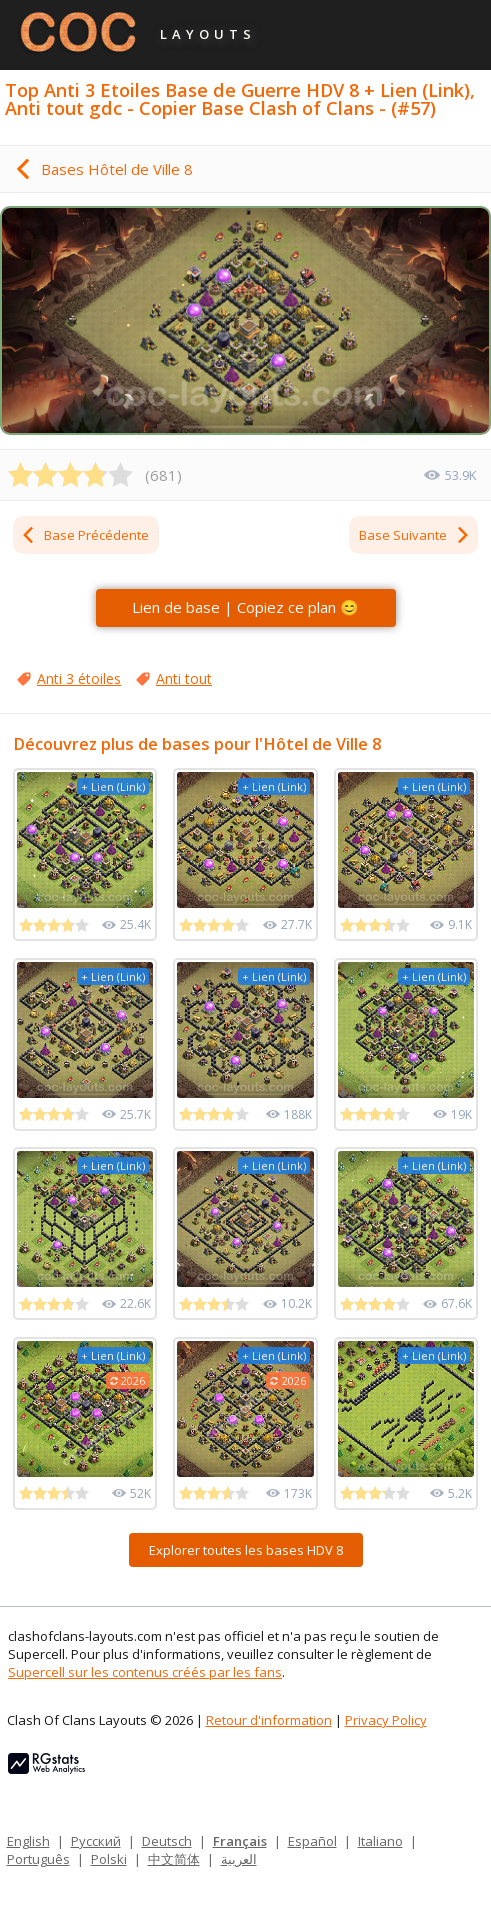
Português (38, 1859)
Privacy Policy (386, 1720)
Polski (109, 1859)
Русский (96, 1841)
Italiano (380, 1841)
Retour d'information (269, 1720)
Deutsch (167, 1841)
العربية (239, 1859)
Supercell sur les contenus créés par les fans (145, 1672)
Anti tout (184, 678)
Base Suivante (415, 535)
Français (240, 1841)
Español (312, 1841)
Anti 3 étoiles (79, 678)
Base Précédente (84, 535)
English (28, 1841)
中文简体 (174, 1859)
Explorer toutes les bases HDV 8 (246, 1550)
